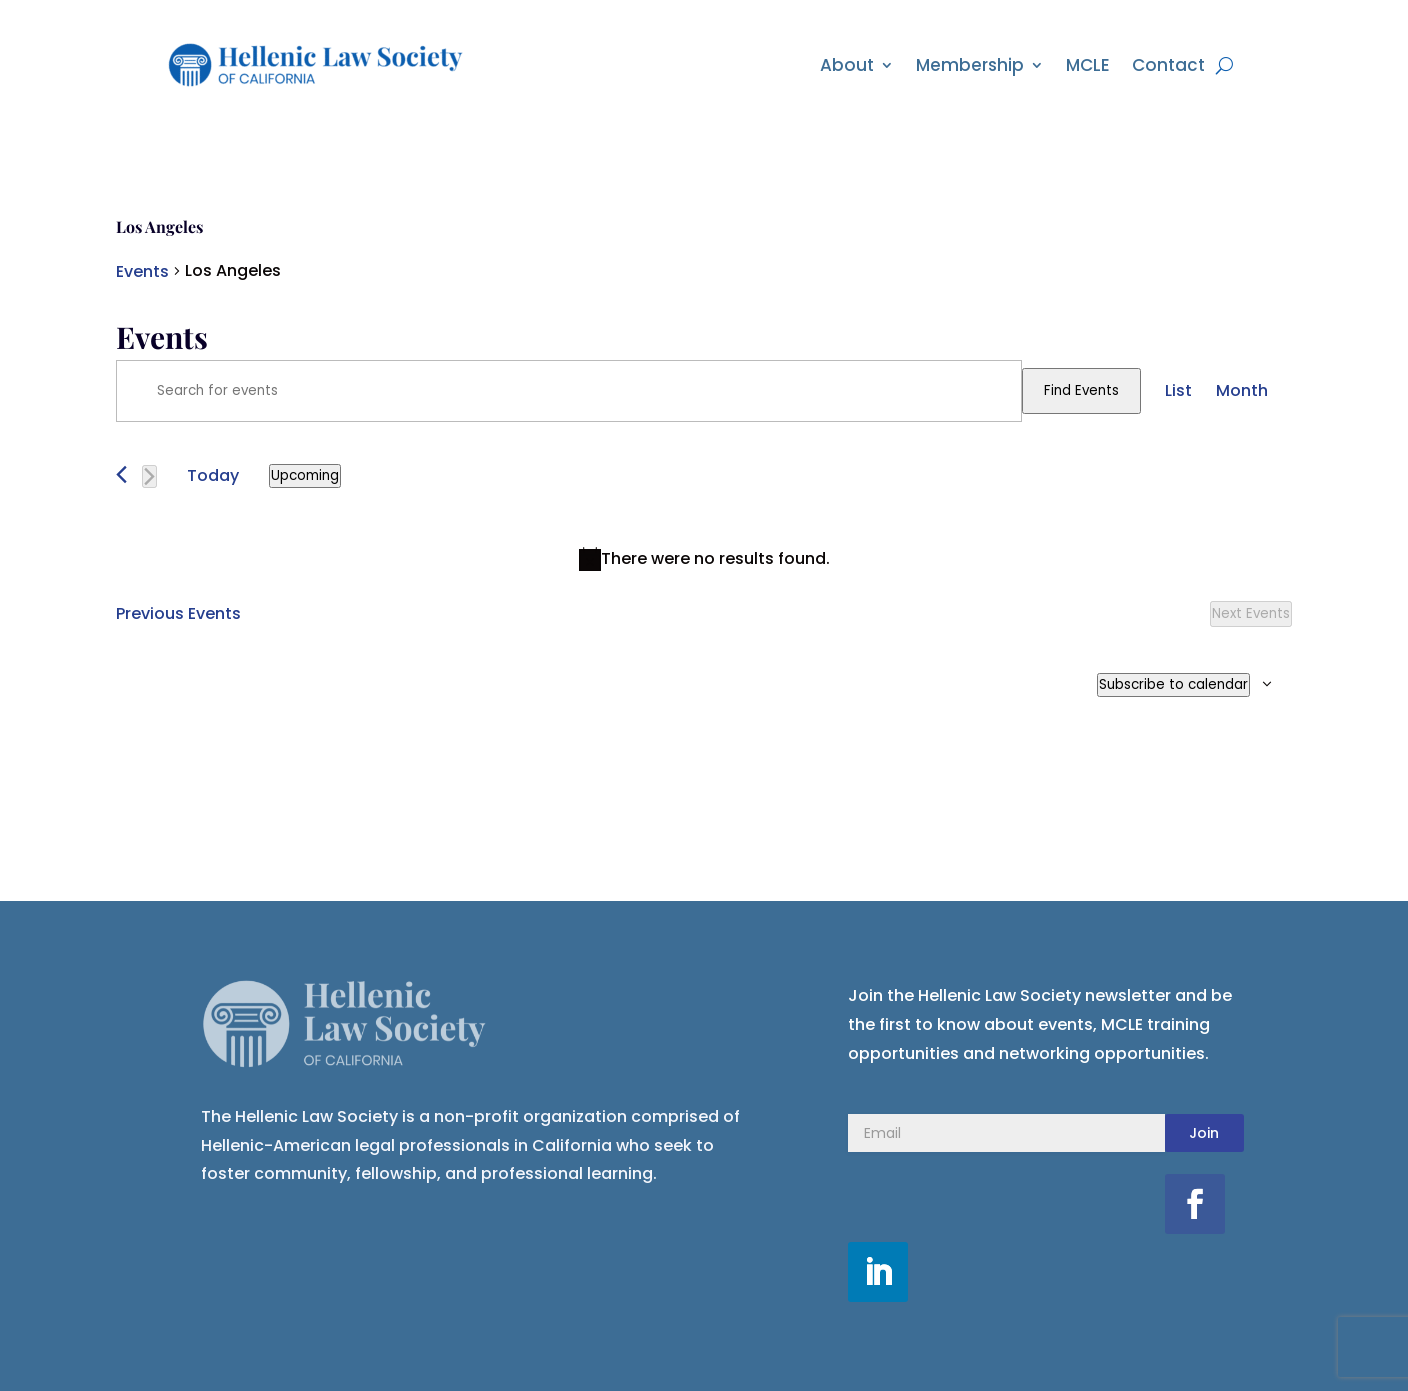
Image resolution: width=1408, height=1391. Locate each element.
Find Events (1081, 390)
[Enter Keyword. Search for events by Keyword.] (569, 391)
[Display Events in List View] (1178, 391)
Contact (1168, 65)
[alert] (704, 559)
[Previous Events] (121, 474)
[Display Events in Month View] (1242, 391)
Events (142, 271)
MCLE (1088, 65)
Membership (970, 65)
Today (213, 475)
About (847, 65)
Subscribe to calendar (1173, 684)
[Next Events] (149, 476)
